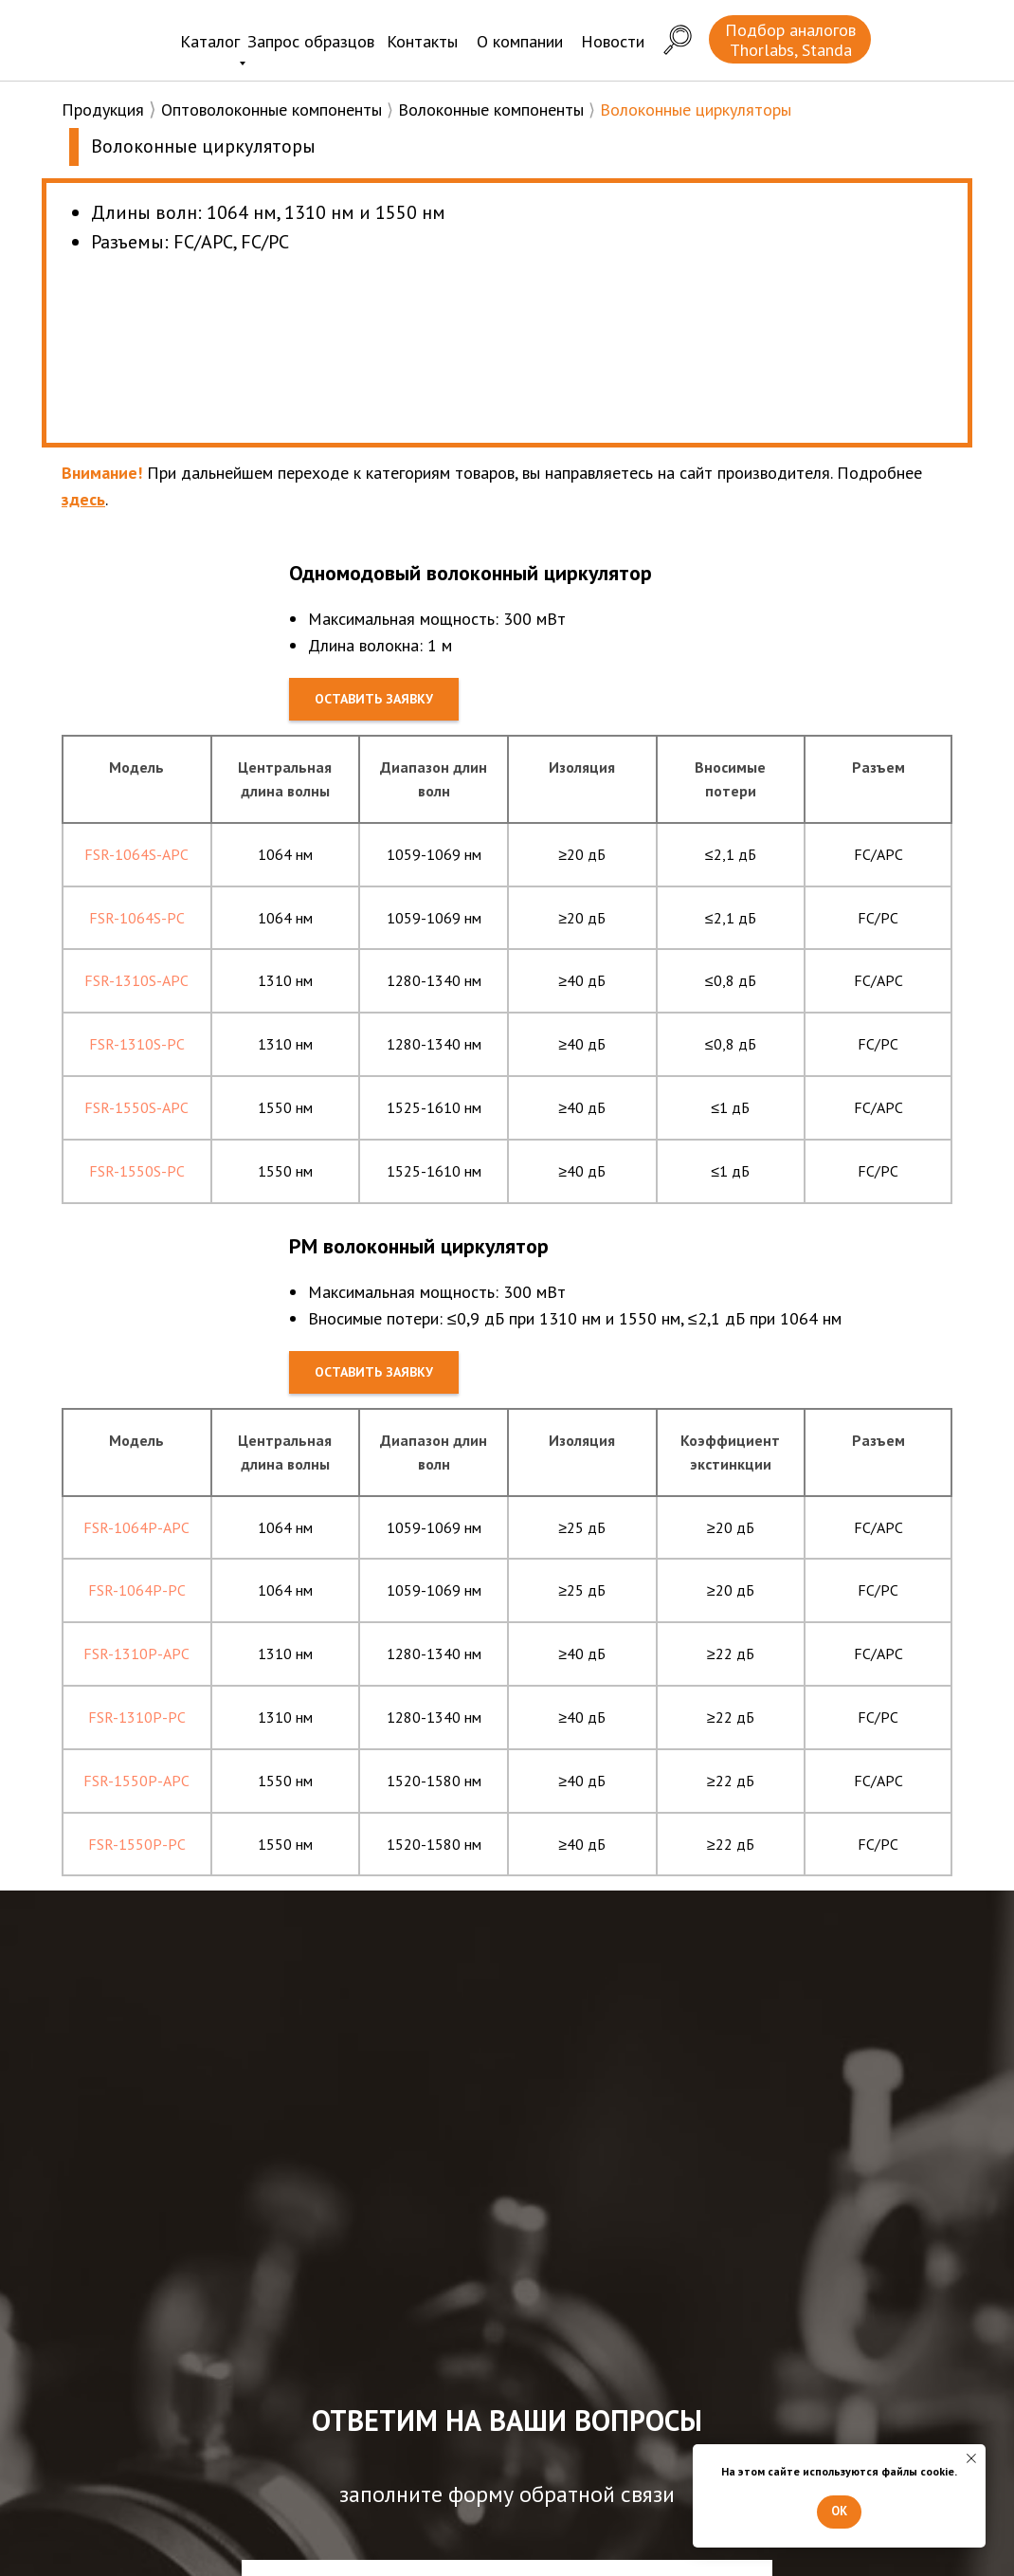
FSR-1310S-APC (136, 980)
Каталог (210, 41)
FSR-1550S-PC (137, 1170)
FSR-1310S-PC (137, 1043)
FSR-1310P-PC (137, 1717)
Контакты (422, 41)
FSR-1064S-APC (136, 854)
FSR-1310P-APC (136, 1653)
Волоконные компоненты (491, 109)
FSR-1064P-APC (136, 1527)
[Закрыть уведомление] (971, 2458)
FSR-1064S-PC (137, 917)
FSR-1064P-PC (137, 1589)
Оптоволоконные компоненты (271, 109)
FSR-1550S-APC (136, 1107)
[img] (108, 36)
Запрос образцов (310, 41)
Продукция (103, 109)
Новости (612, 41)
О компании (520, 41)
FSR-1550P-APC (136, 1780)
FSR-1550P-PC (137, 1844)
